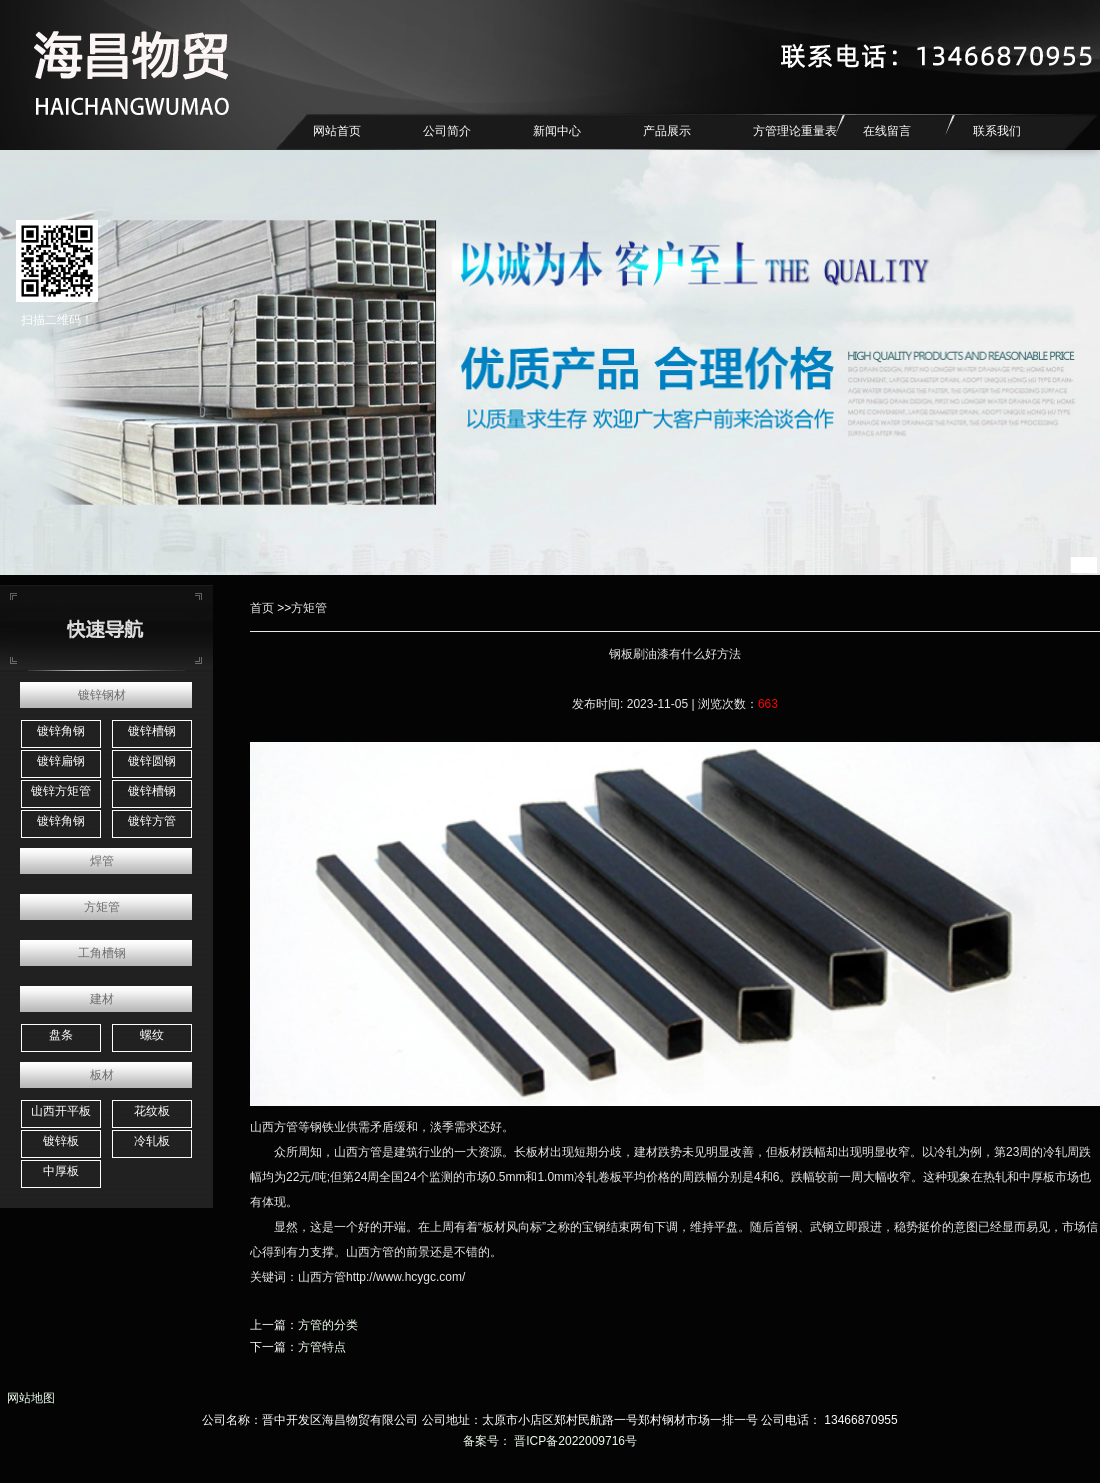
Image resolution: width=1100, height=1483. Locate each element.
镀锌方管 (152, 821)
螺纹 (152, 1035)
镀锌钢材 (102, 695)
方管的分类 (328, 1325)
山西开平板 (61, 1111)
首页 (262, 608)
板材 (102, 1075)
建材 (102, 999)
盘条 (61, 1035)
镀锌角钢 (61, 731)
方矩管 (102, 907)
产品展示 (667, 131)
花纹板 (152, 1111)
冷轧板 (152, 1141)
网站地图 (27, 1398)
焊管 (102, 861)
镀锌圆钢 (152, 761)
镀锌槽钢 (152, 731)
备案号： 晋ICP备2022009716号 (550, 1441)
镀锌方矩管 (61, 791)
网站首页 (337, 131)
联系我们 (997, 131)
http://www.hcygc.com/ (405, 1277)
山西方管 (274, 1127)
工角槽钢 (102, 953)
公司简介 (447, 131)
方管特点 (322, 1347)
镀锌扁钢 (61, 761)
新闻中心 (557, 131)
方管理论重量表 (795, 131)
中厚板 (61, 1171)
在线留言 (887, 131)
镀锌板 (61, 1141)
